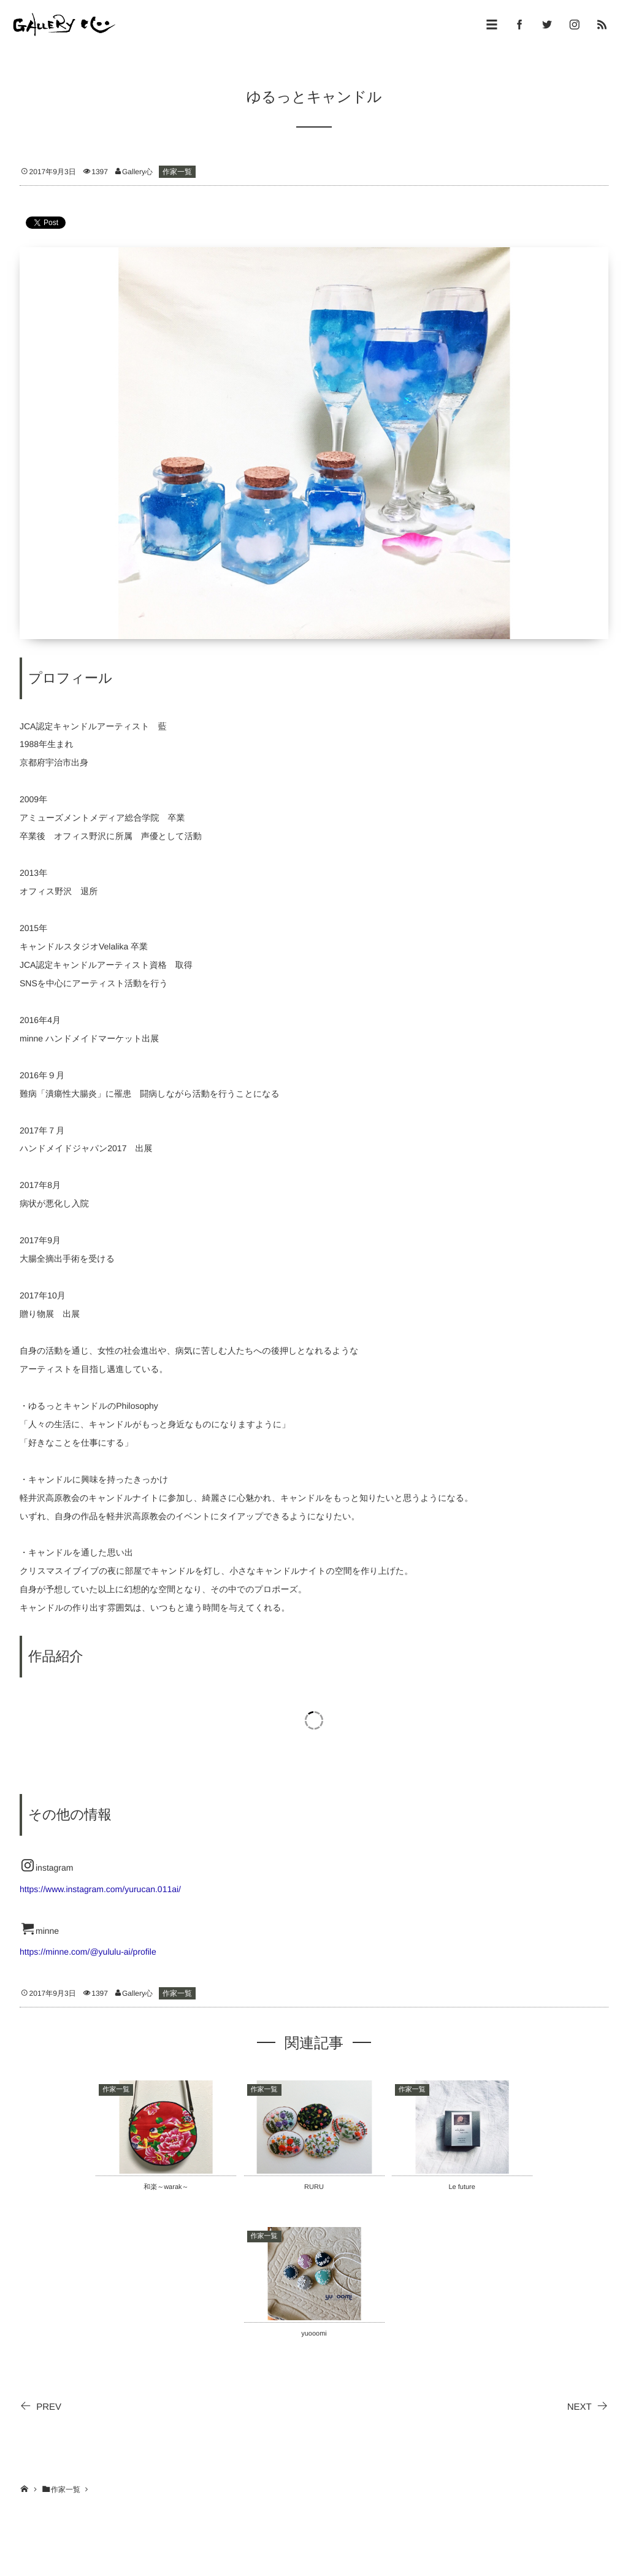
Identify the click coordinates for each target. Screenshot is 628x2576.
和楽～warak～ (166, 2187)
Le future (461, 2187)
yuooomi (314, 2333)
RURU (314, 2187)
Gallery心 (137, 171)
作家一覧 (177, 171)
